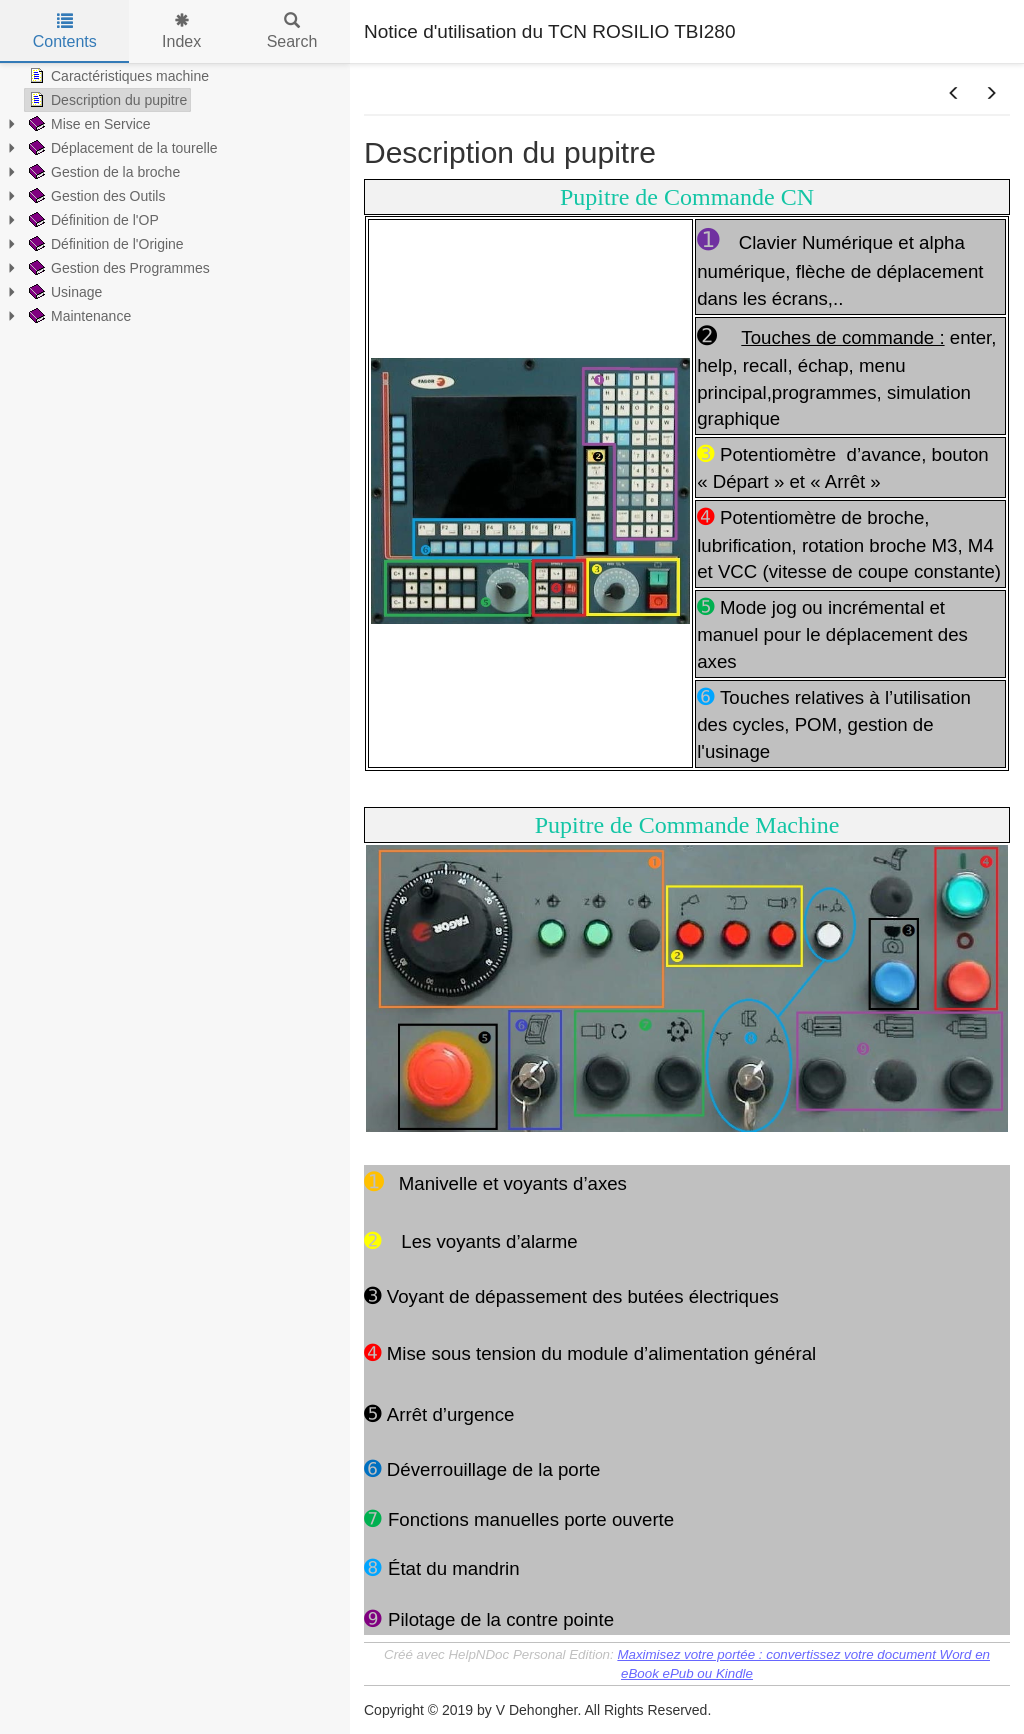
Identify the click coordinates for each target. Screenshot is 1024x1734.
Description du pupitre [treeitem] (106, 100)
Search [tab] (292, 31)
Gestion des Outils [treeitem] (95, 196)
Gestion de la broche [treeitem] (102, 172)
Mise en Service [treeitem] (88, 124)
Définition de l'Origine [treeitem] (104, 244)
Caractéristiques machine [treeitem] (117, 76)
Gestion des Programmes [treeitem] (117, 268)
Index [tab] (181, 31)
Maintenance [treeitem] (78, 316)
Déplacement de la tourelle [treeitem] (121, 148)
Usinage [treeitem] (63, 292)
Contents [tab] (65, 31)
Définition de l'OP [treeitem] (92, 220)
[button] (954, 94)
